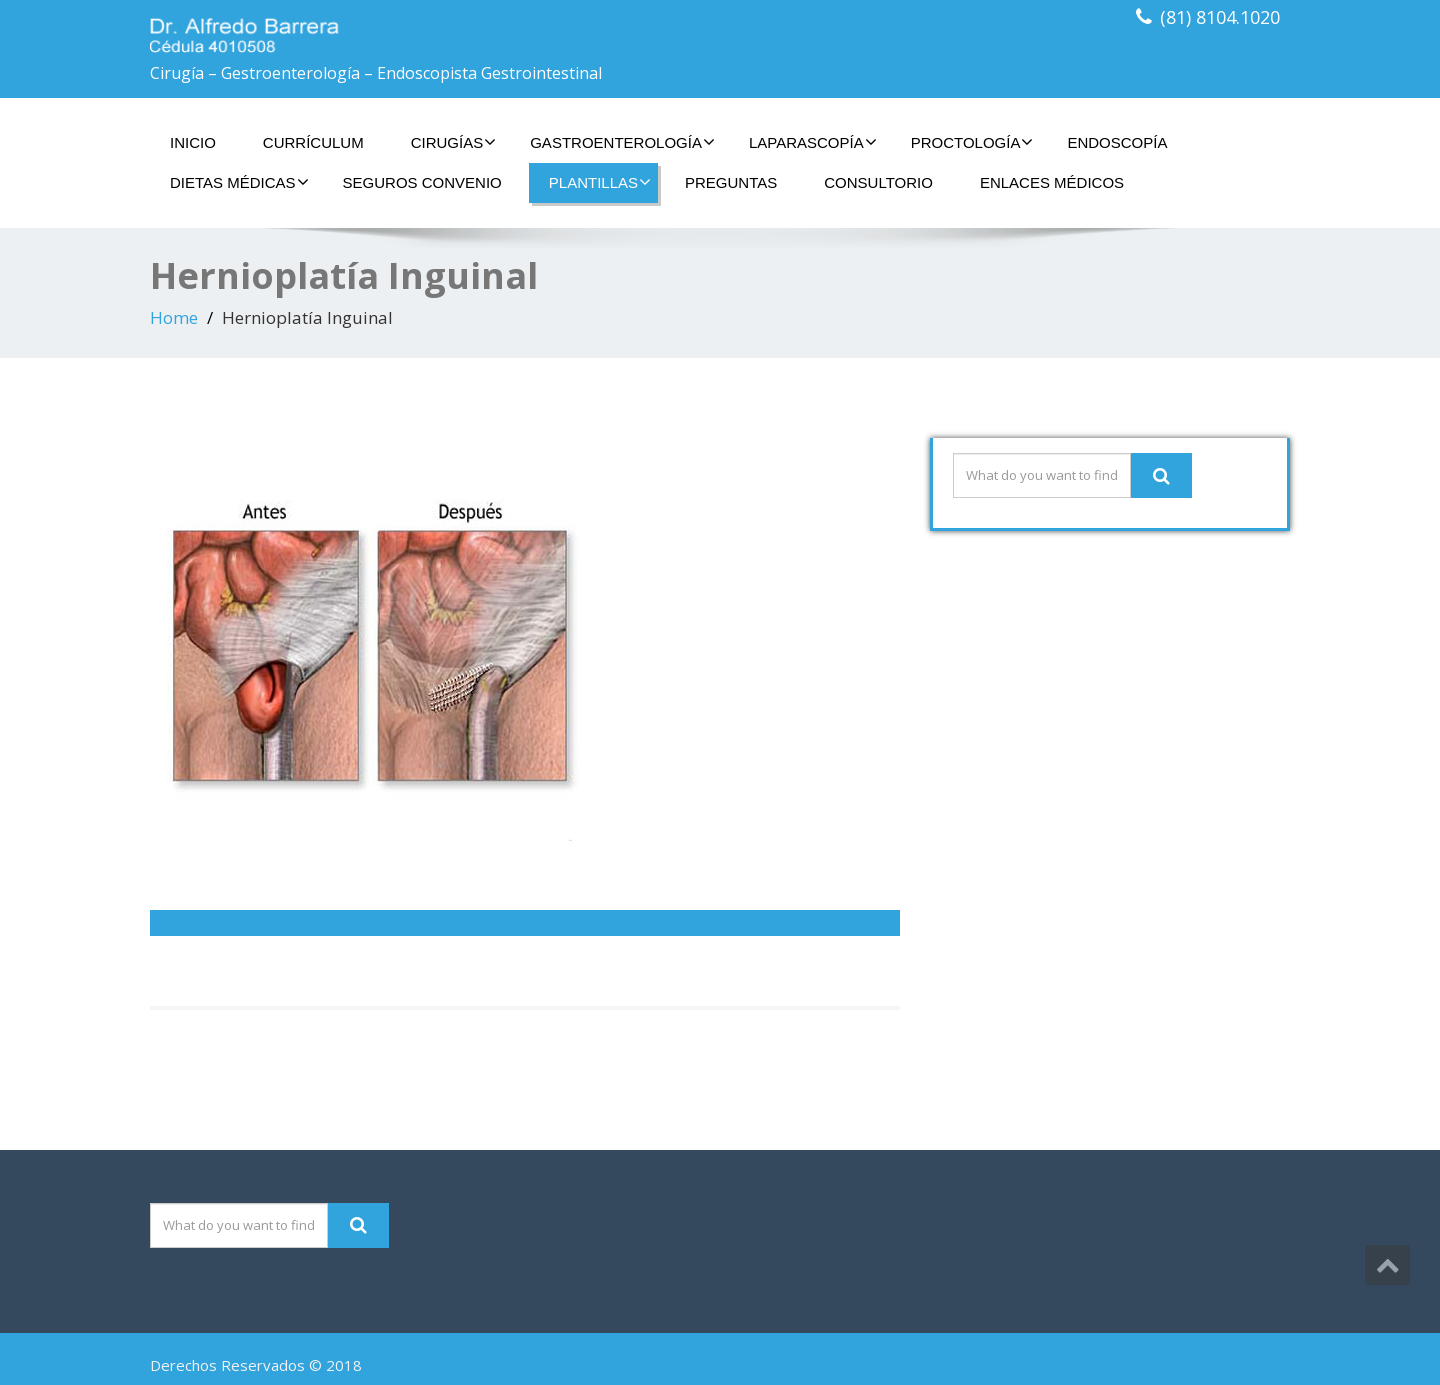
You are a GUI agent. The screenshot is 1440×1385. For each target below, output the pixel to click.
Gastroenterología (622, 142)
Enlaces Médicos (1052, 182)
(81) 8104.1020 (1220, 17)
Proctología (972, 142)
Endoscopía (1117, 142)
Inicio (193, 142)
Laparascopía (813, 142)
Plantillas (600, 182)
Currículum (313, 142)
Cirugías (454, 142)
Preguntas (731, 182)
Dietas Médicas (239, 182)
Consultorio (878, 182)
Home (174, 317)
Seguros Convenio (422, 182)
